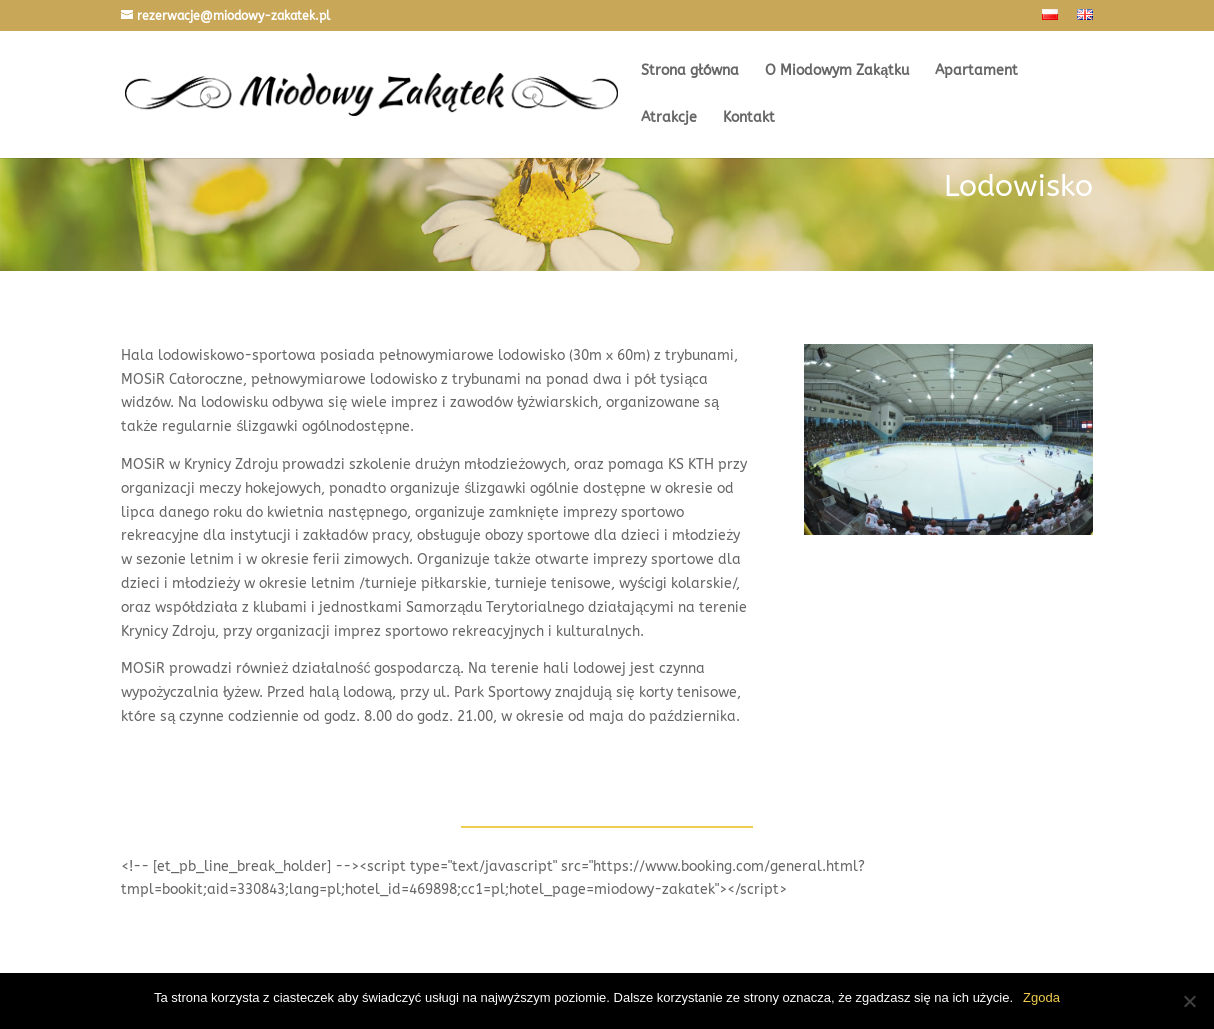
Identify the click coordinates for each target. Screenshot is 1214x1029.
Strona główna (690, 71)
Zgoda (1041, 997)
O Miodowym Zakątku (837, 71)
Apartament (976, 71)
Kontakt (749, 118)
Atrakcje (669, 118)
